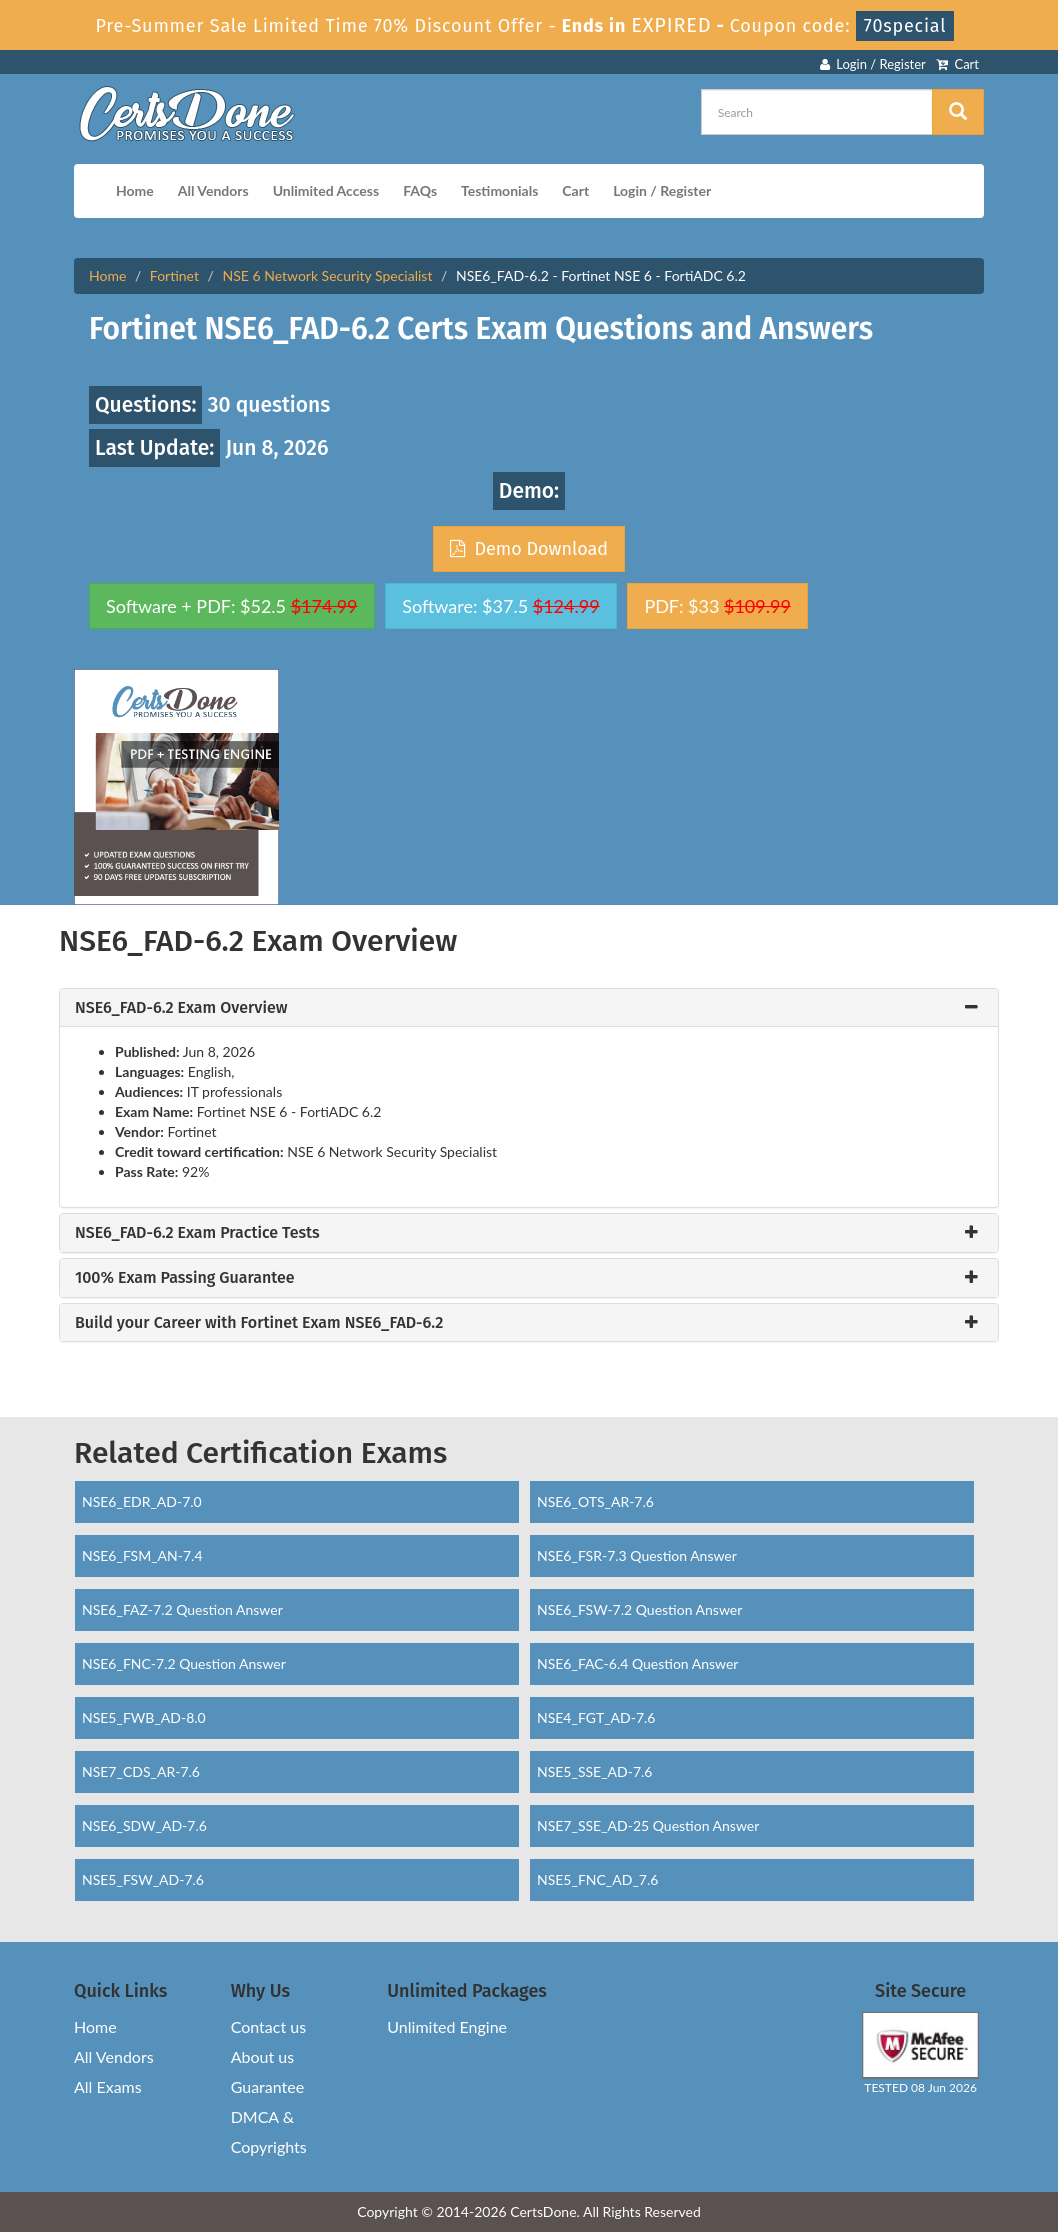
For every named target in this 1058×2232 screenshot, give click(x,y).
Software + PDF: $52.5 (232, 606)
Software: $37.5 (500, 606)
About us (262, 2056)
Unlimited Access (326, 190)
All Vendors (213, 190)
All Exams (108, 2086)
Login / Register (873, 64)
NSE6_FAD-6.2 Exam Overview (181, 1008)
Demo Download (529, 549)
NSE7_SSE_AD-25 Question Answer (648, 1825)
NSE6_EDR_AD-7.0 (142, 1501)
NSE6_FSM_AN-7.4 (142, 1555)
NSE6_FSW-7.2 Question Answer (639, 1609)
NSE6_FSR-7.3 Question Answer (637, 1555)
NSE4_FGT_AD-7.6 (596, 1717)
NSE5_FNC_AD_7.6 (597, 1879)
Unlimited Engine (447, 2026)
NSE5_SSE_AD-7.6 (595, 1771)
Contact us (268, 2026)
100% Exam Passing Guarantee (185, 1278)
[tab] (529, 1008)
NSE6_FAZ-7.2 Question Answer (182, 1609)
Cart (957, 64)
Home (135, 190)
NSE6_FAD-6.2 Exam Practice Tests (197, 1233)
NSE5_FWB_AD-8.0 (144, 1717)
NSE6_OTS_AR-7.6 (595, 1501)
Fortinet (174, 275)
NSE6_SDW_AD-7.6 (144, 1825)
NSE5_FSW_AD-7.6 (143, 1879)
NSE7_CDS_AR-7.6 (141, 1771)
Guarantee (267, 2086)
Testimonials (499, 190)
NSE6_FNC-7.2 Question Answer (184, 1663)
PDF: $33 (717, 606)
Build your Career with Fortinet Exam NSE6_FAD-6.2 (259, 1323)
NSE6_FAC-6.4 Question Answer (637, 1663)
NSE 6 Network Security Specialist (328, 275)
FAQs (420, 190)
